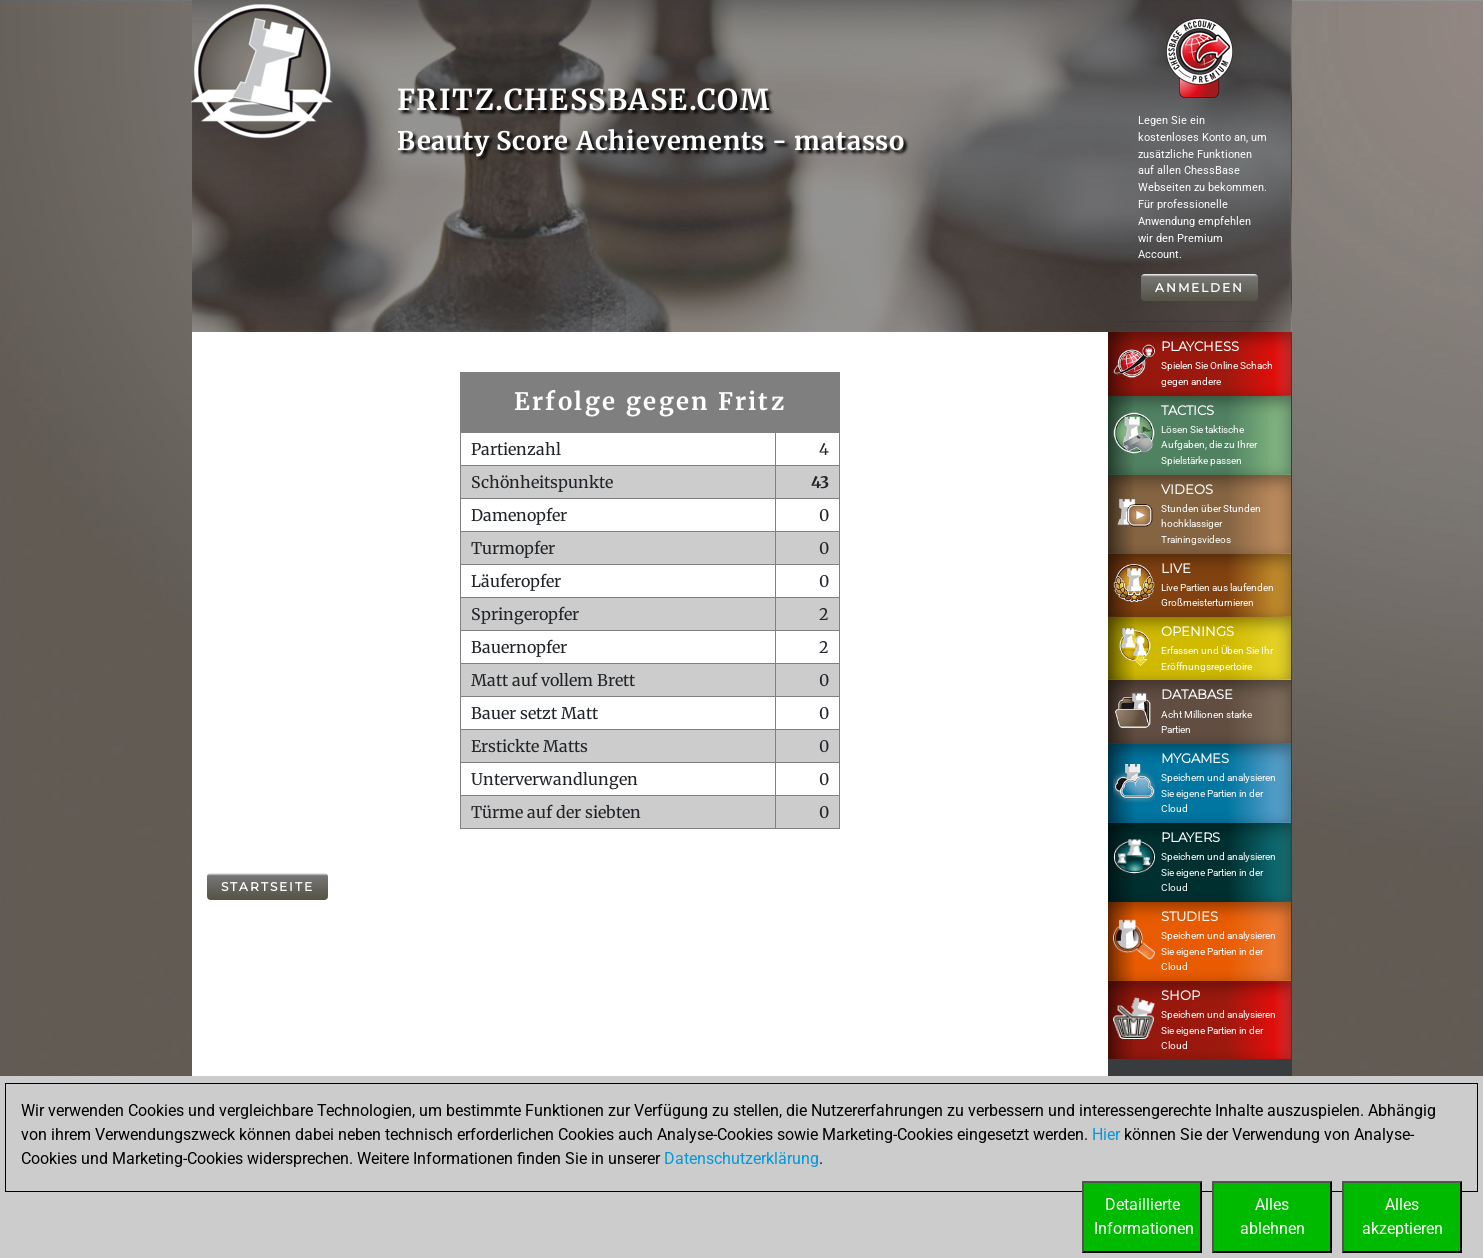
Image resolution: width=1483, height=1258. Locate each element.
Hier (1106, 1134)
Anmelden (1199, 287)
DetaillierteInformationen (1144, 1216)
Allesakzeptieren (1402, 1216)
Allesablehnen (1272, 1216)
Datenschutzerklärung (741, 1158)
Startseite (267, 886)
